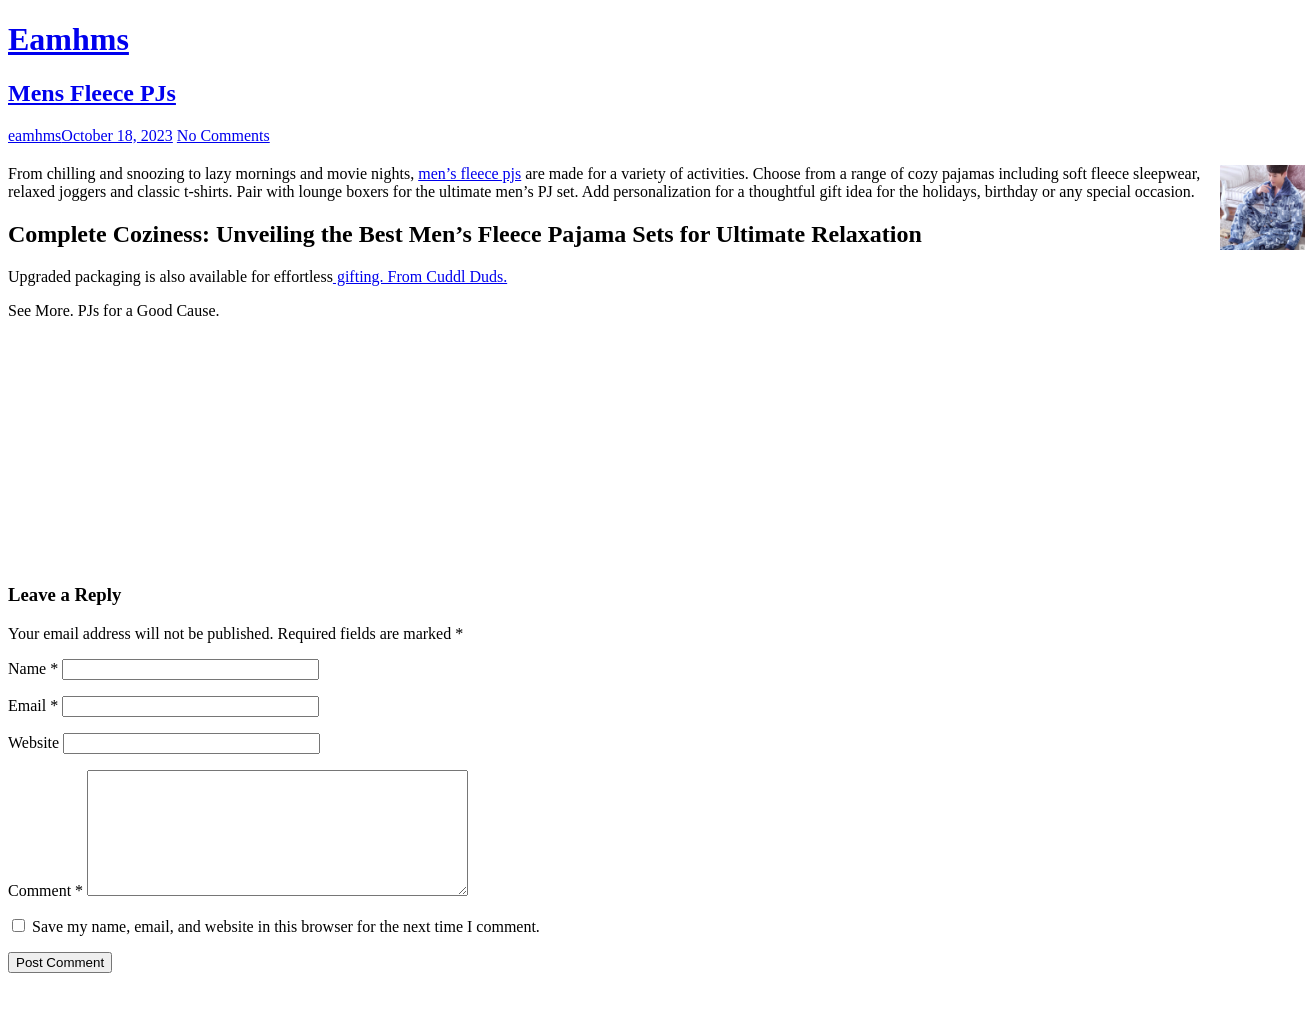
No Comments (223, 135)
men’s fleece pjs (469, 173)
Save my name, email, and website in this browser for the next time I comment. (286, 950)
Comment (45, 914)
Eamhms (68, 39)
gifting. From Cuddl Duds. (420, 276)
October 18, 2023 (117, 135)
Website (33, 742)
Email (33, 705)
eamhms (34, 135)
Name (33, 668)
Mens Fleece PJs (92, 93)
